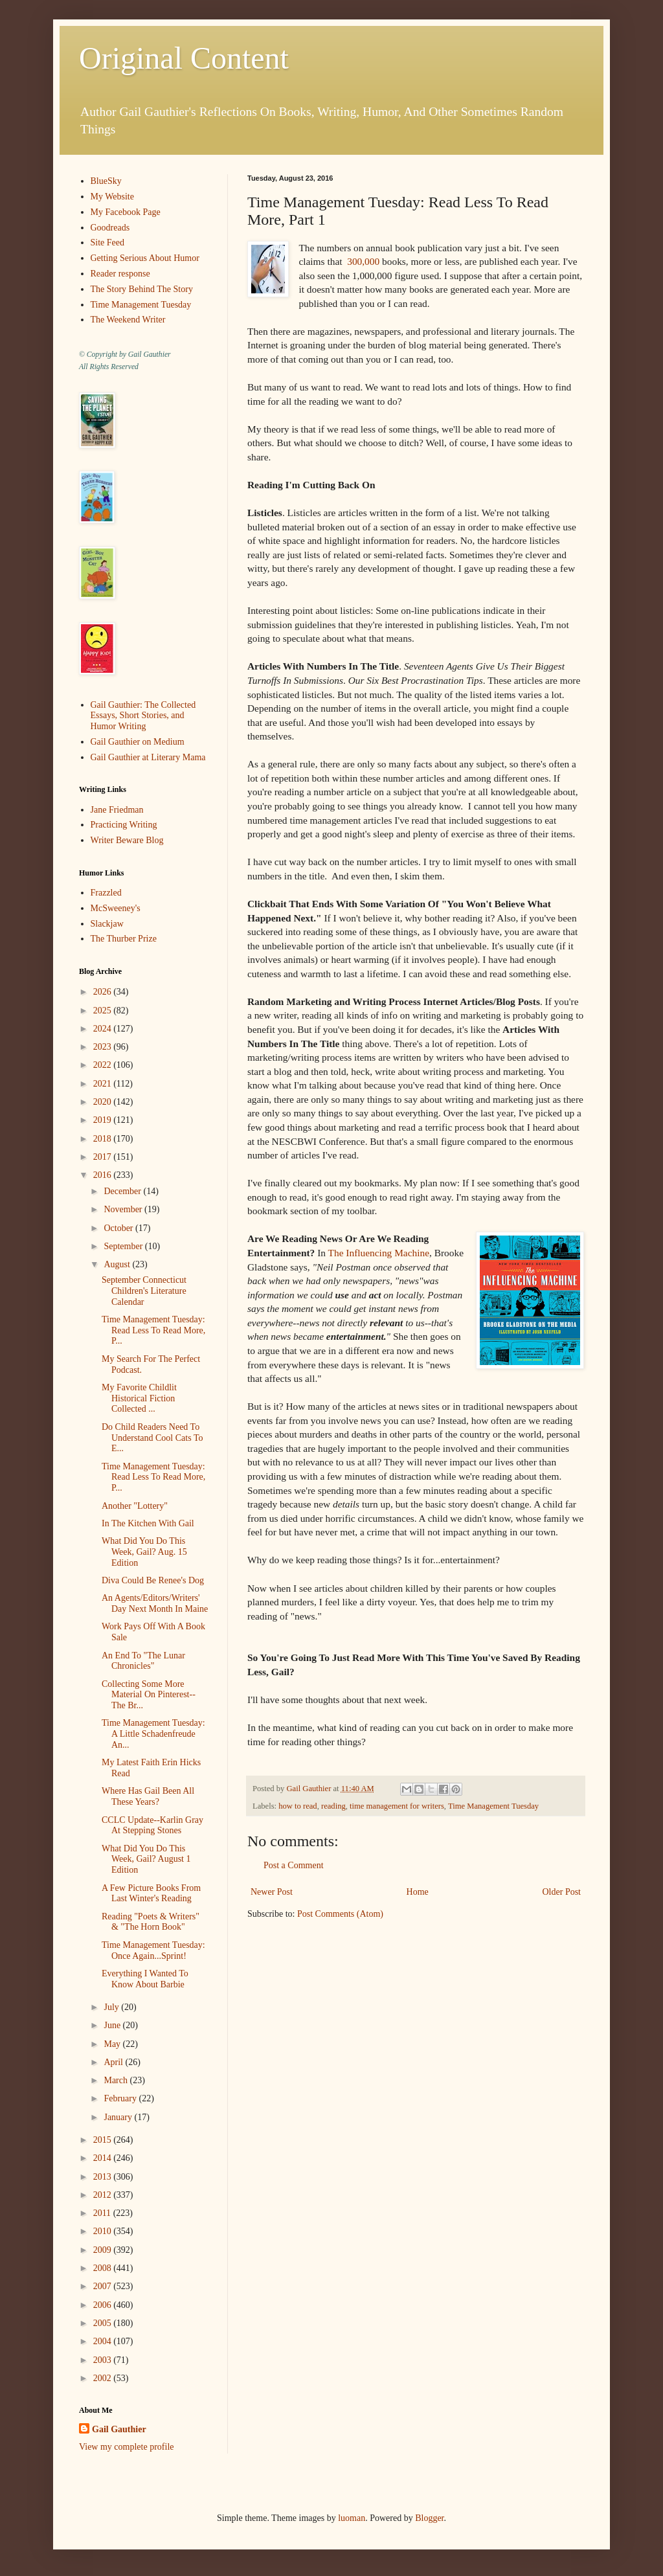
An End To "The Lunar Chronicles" (143, 1661)
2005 (103, 2323)
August (118, 1264)
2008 (103, 2268)
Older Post (562, 1892)
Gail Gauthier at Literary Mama (148, 757)
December (123, 1191)
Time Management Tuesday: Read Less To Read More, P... (153, 1330)
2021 (103, 1084)
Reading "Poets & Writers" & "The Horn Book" (150, 1922)
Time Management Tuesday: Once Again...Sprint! (153, 1950)
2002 (103, 2378)
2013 (103, 2177)
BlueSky (106, 181)
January (119, 2117)
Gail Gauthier (119, 2429)
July (112, 2007)
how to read (297, 1806)
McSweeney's (115, 908)
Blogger (429, 2518)
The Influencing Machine (378, 1252)
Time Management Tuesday (493, 1806)
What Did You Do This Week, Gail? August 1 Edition (146, 1859)
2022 (103, 1065)
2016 (103, 1175)
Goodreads (110, 227)
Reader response (120, 273)
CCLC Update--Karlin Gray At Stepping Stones (152, 1825)
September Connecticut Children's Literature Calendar (144, 1291)
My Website (112, 196)
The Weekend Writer (128, 319)
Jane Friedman (117, 810)
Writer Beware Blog (127, 840)
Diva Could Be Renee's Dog (153, 1580)
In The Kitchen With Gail (148, 1523)
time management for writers (397, 1806)
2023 (103, 1047)
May (113, 2044)
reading (333, 1806)
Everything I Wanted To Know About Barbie (145, 1979)
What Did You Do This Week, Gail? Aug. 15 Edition (144, 1552)
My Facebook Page (126, 212)
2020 (103, 1102)
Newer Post (272, 1892)
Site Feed (108, 242)
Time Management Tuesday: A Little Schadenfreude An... (153, 1734)
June (113, 2025)
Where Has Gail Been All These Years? (148, 1796)
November (124, 1209)
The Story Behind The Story (142, 289)
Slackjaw (107, 924)
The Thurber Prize (124, 938)
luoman (351, 2518)
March (116, 2080)
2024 (103, 1029)
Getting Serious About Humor (145, 258)
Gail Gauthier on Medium (138, 742)
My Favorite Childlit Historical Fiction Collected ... (139, 1398)
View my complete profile (126, 2447)
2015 (103, 2140)
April (114, 2062)
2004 (103, 2341)
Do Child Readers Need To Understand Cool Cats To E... (152, 1438)
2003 (103, 2360)
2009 (103, 2250)
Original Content (184, 58)
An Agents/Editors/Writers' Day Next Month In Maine (155, 1603)
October (119, 1228)
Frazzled (106, 893)
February (121, 2098)
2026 (103, 992)
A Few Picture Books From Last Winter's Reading (151, 1893)
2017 (103, 1157)
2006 (103, 2305)
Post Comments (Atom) (340, 1914)
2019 (103, 1120)
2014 (103, 2158)
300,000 (363, 261)
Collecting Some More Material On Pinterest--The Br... (149, 1695)
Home (418, 1892)
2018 (103, 1139)
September (124, 1246)
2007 (103, 2286)
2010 (103, 2231)
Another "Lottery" (135, 1506)
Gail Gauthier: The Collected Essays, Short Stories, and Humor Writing (143, 716)
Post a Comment (294, 1865)
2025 (103, 1010)
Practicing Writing (124, 825)
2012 (103, 2195)
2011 (103, 2213)
